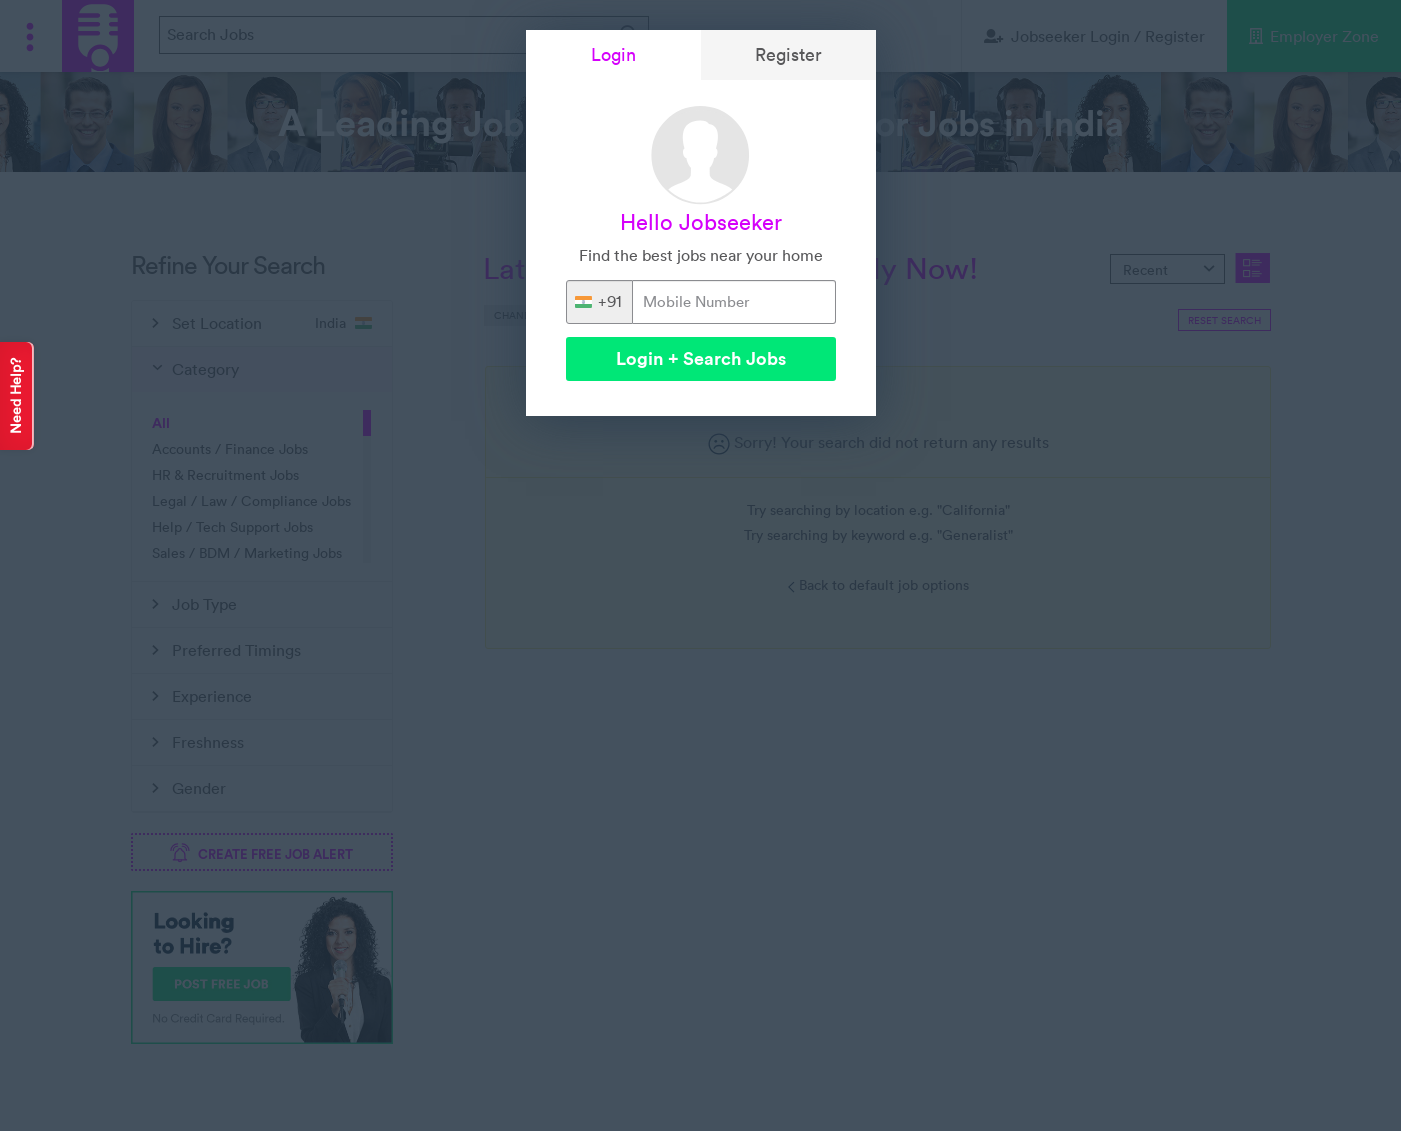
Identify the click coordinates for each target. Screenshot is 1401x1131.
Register (788, 54)
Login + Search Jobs (701, 358)
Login (613, 54)
